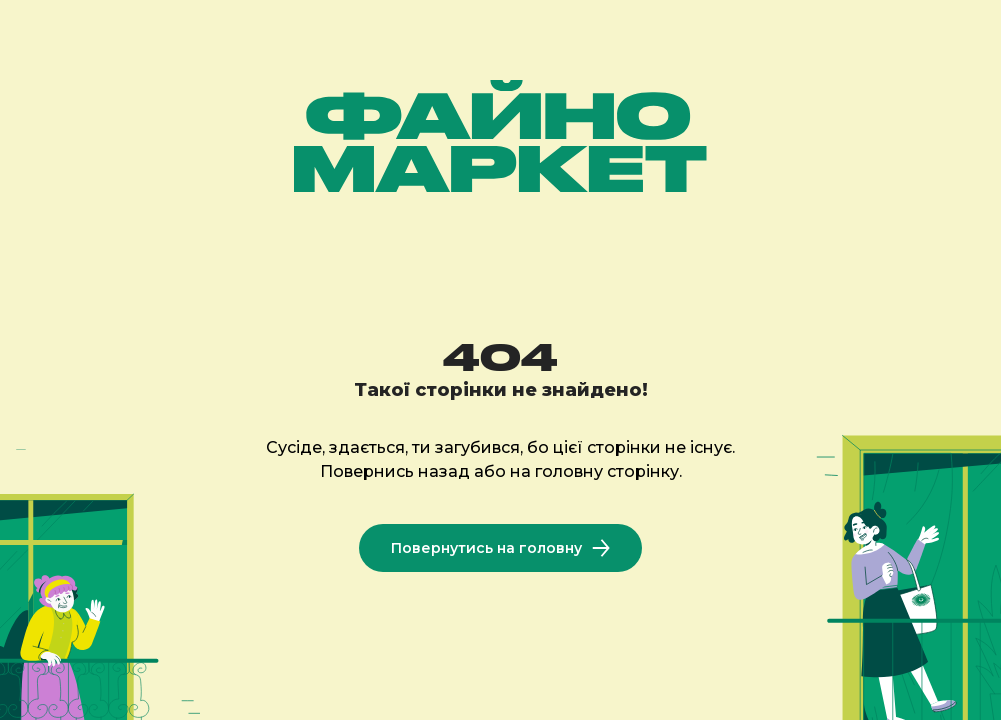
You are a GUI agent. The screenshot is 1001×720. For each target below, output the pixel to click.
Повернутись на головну (500, 548)
